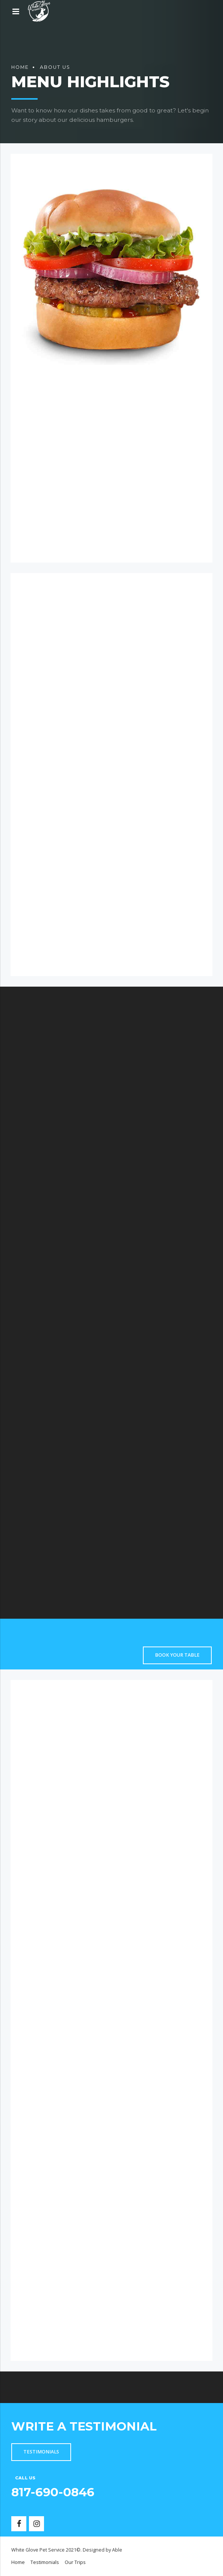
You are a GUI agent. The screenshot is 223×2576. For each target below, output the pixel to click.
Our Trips (75, 2562)
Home (20, 67)
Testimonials (44, 2562)
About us (55, 67)
